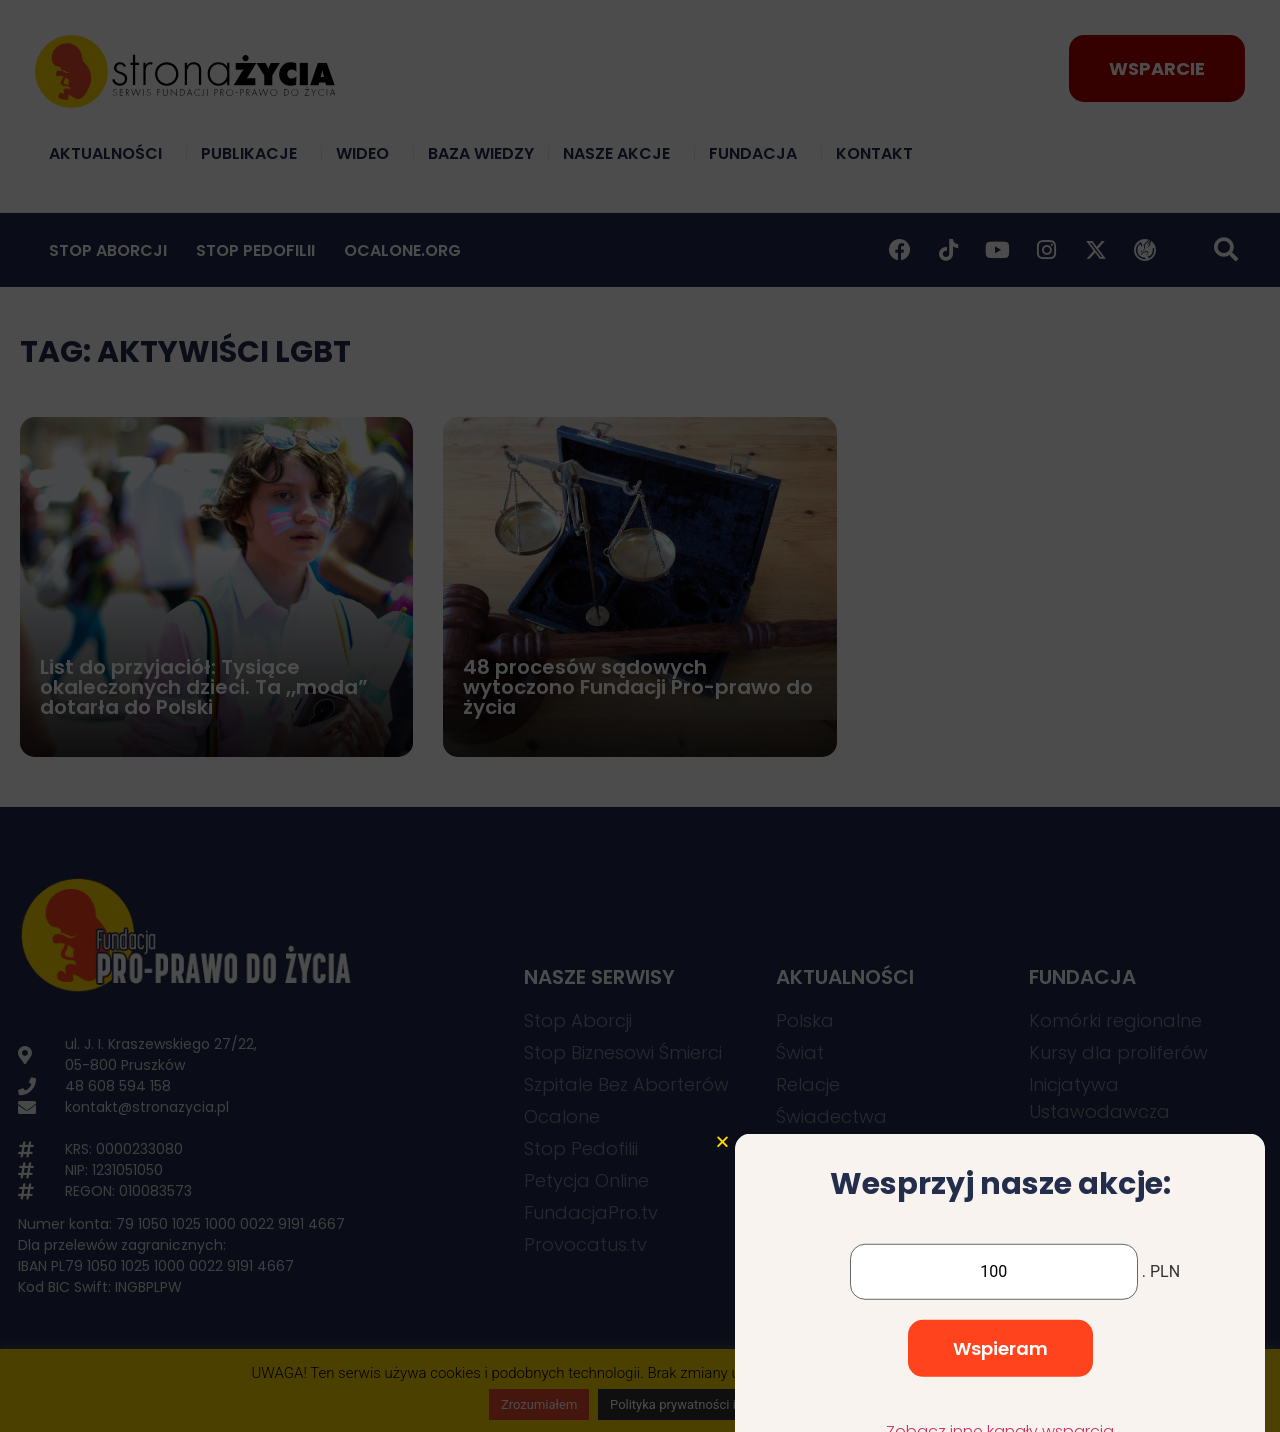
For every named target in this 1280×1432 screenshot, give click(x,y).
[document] (640, 716)
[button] (722, 1249)
